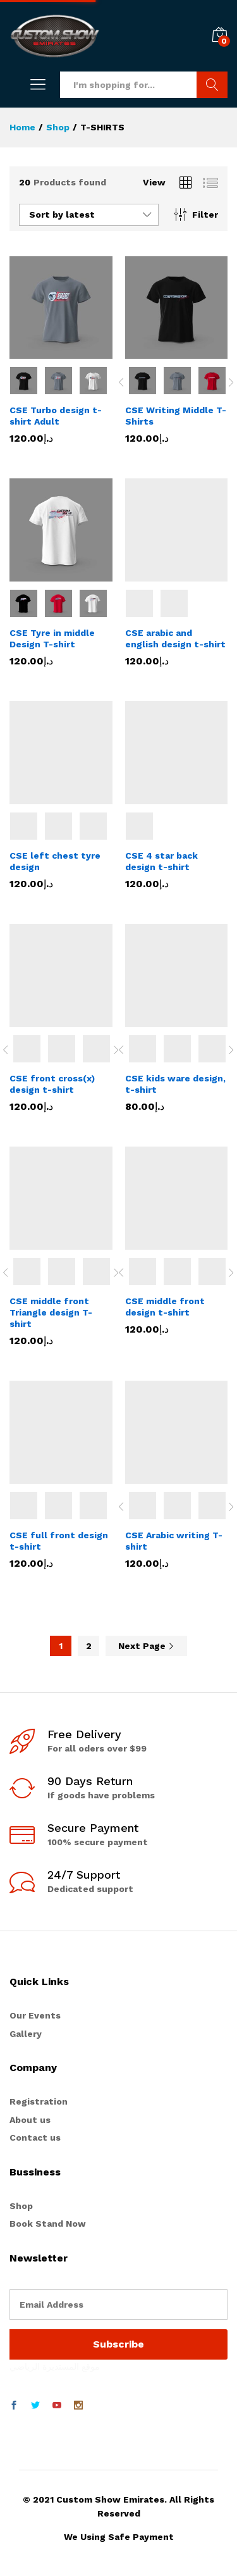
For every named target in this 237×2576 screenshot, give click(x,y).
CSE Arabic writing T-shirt (173, 1541)
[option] (142, 380)
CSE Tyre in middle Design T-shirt (52, 638)
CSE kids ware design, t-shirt (175, 1084)
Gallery (25, 2034)
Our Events (35, 2015)
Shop (21, 2206)
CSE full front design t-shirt (58, 1541)
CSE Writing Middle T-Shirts (175, 415)
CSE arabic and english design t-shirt (175, 638)
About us (30, 2120)
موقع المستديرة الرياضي (54, 2366)
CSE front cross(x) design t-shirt (52, 1084)
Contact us (35, 2137)
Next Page (146, 1646)
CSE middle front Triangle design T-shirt (50, 1312)
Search (212, 85)
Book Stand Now (47, 2223)
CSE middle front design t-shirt (165, 1306)
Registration (38, 2101)
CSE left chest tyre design (54, 861)
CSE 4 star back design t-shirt (161, 861)
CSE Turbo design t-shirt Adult (55, 415)
